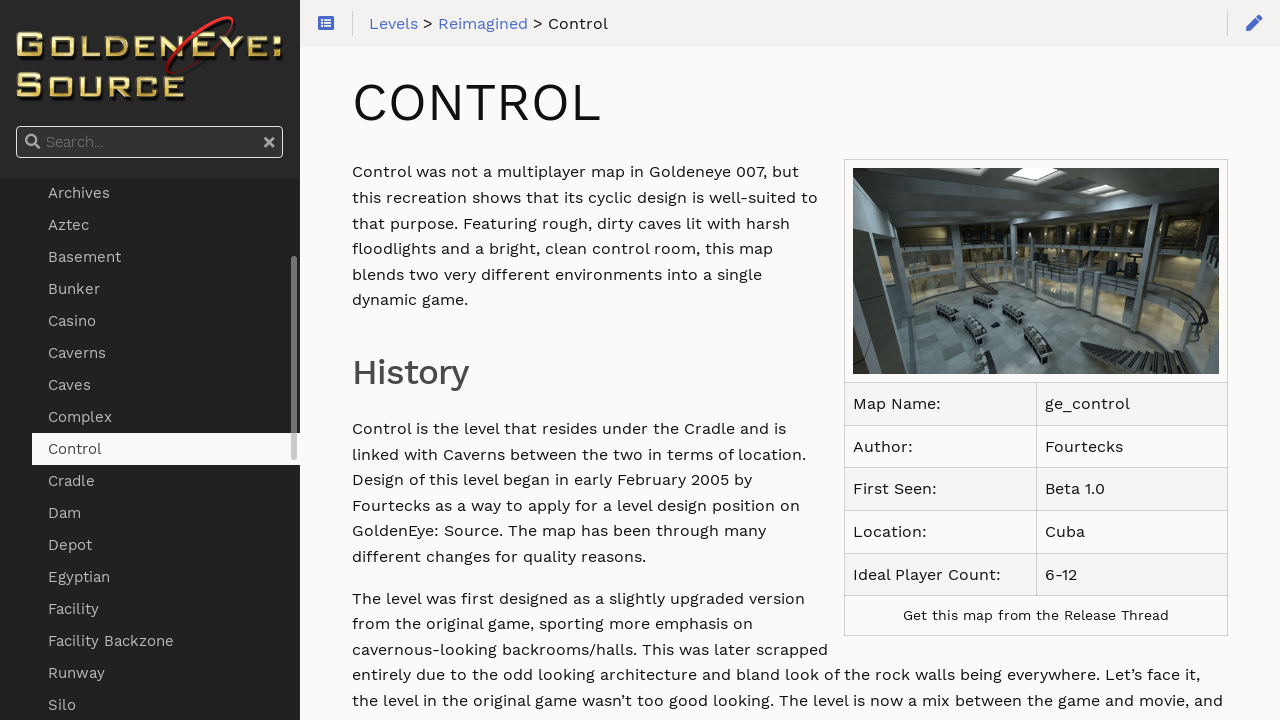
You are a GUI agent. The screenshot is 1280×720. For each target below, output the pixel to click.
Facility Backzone (111, 641)
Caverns (77, 353)
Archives (79, 193)
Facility (73, 609)
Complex (80, 417)
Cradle (71, 481)
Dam (64, 513)
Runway (76, 673)
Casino (72, 321)
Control (75, 449)
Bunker (74, 289)
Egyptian (79, 577)
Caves (69, 385)
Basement (84, 257)
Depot (70, 545)
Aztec (68, 225)
